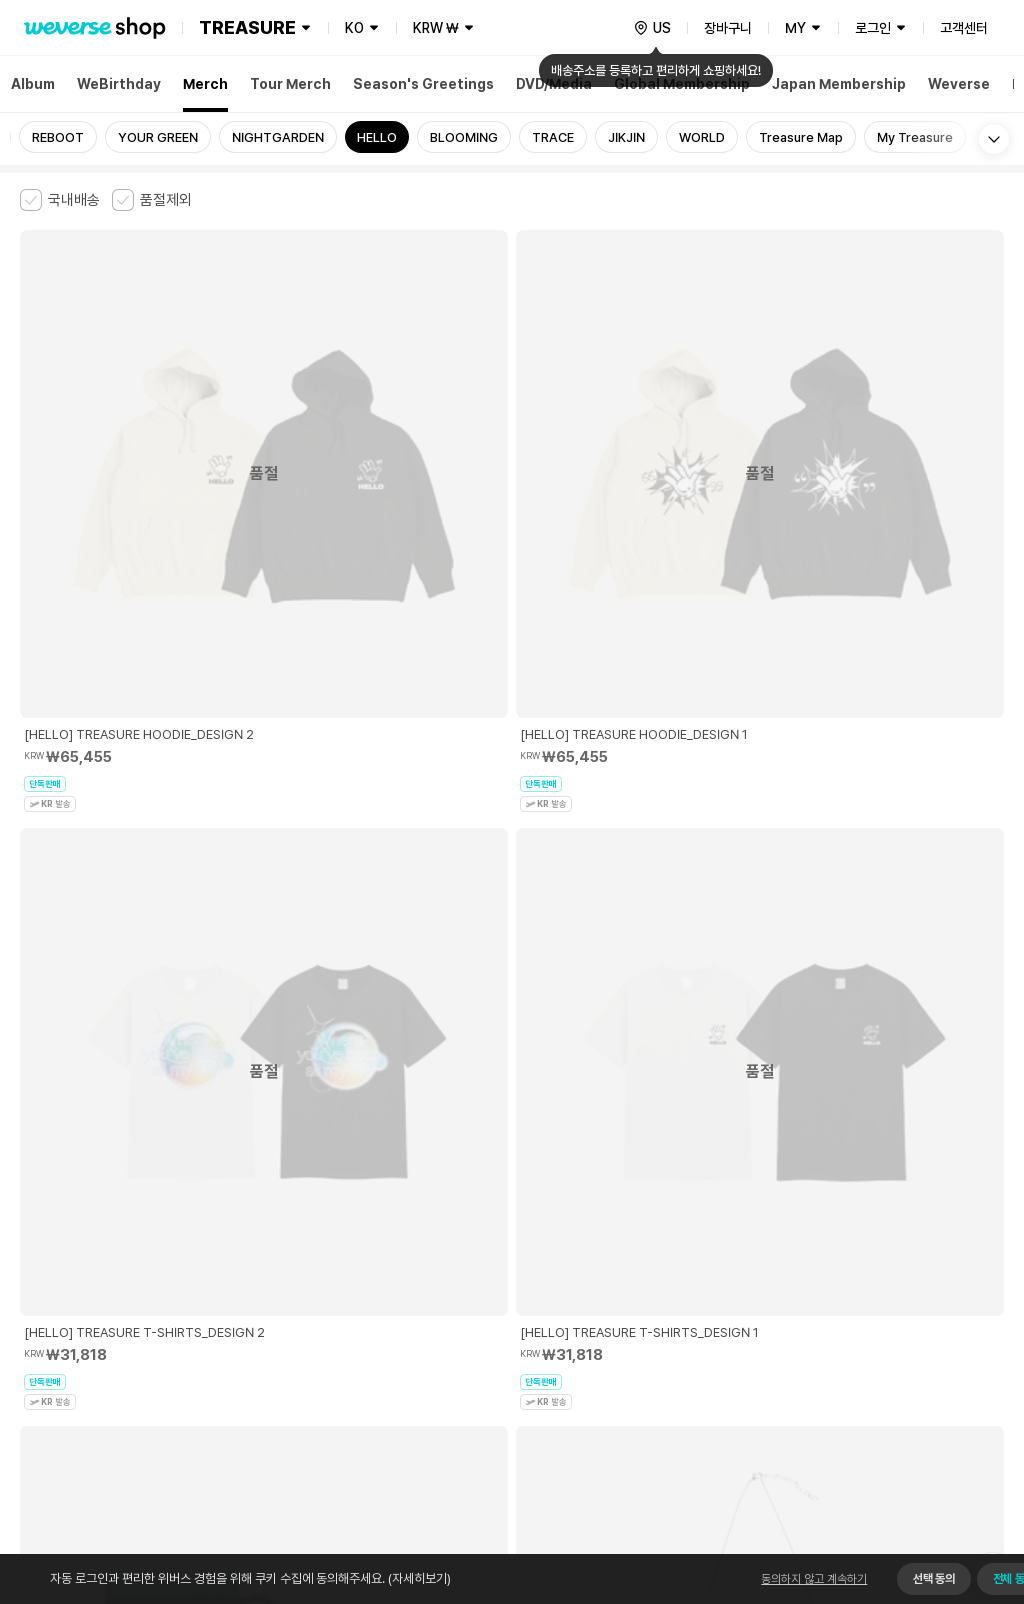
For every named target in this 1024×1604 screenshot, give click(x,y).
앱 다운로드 (964, 1475)
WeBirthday (119, 84)
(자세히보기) (418, 1578)
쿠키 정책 (453, 1281)
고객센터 (964, 28)
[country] (652, 28)
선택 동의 (933, 1579)
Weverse (959, 84)
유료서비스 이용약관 (121, 1281)
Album (33, 84)
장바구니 (728, 28)
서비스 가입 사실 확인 (601, 1386)
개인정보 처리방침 (368, 1281)
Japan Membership (839, 84)
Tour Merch (290, 84)
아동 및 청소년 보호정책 (247, 1281)
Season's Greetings (423, 84)
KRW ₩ (436, 28)
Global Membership (682, 84)
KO (354, 28)
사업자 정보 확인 (960, 1323)
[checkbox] (60, 200)
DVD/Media (554, 84)
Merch (205, 84)
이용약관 (32, 1281)
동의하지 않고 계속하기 (814, 1579)
